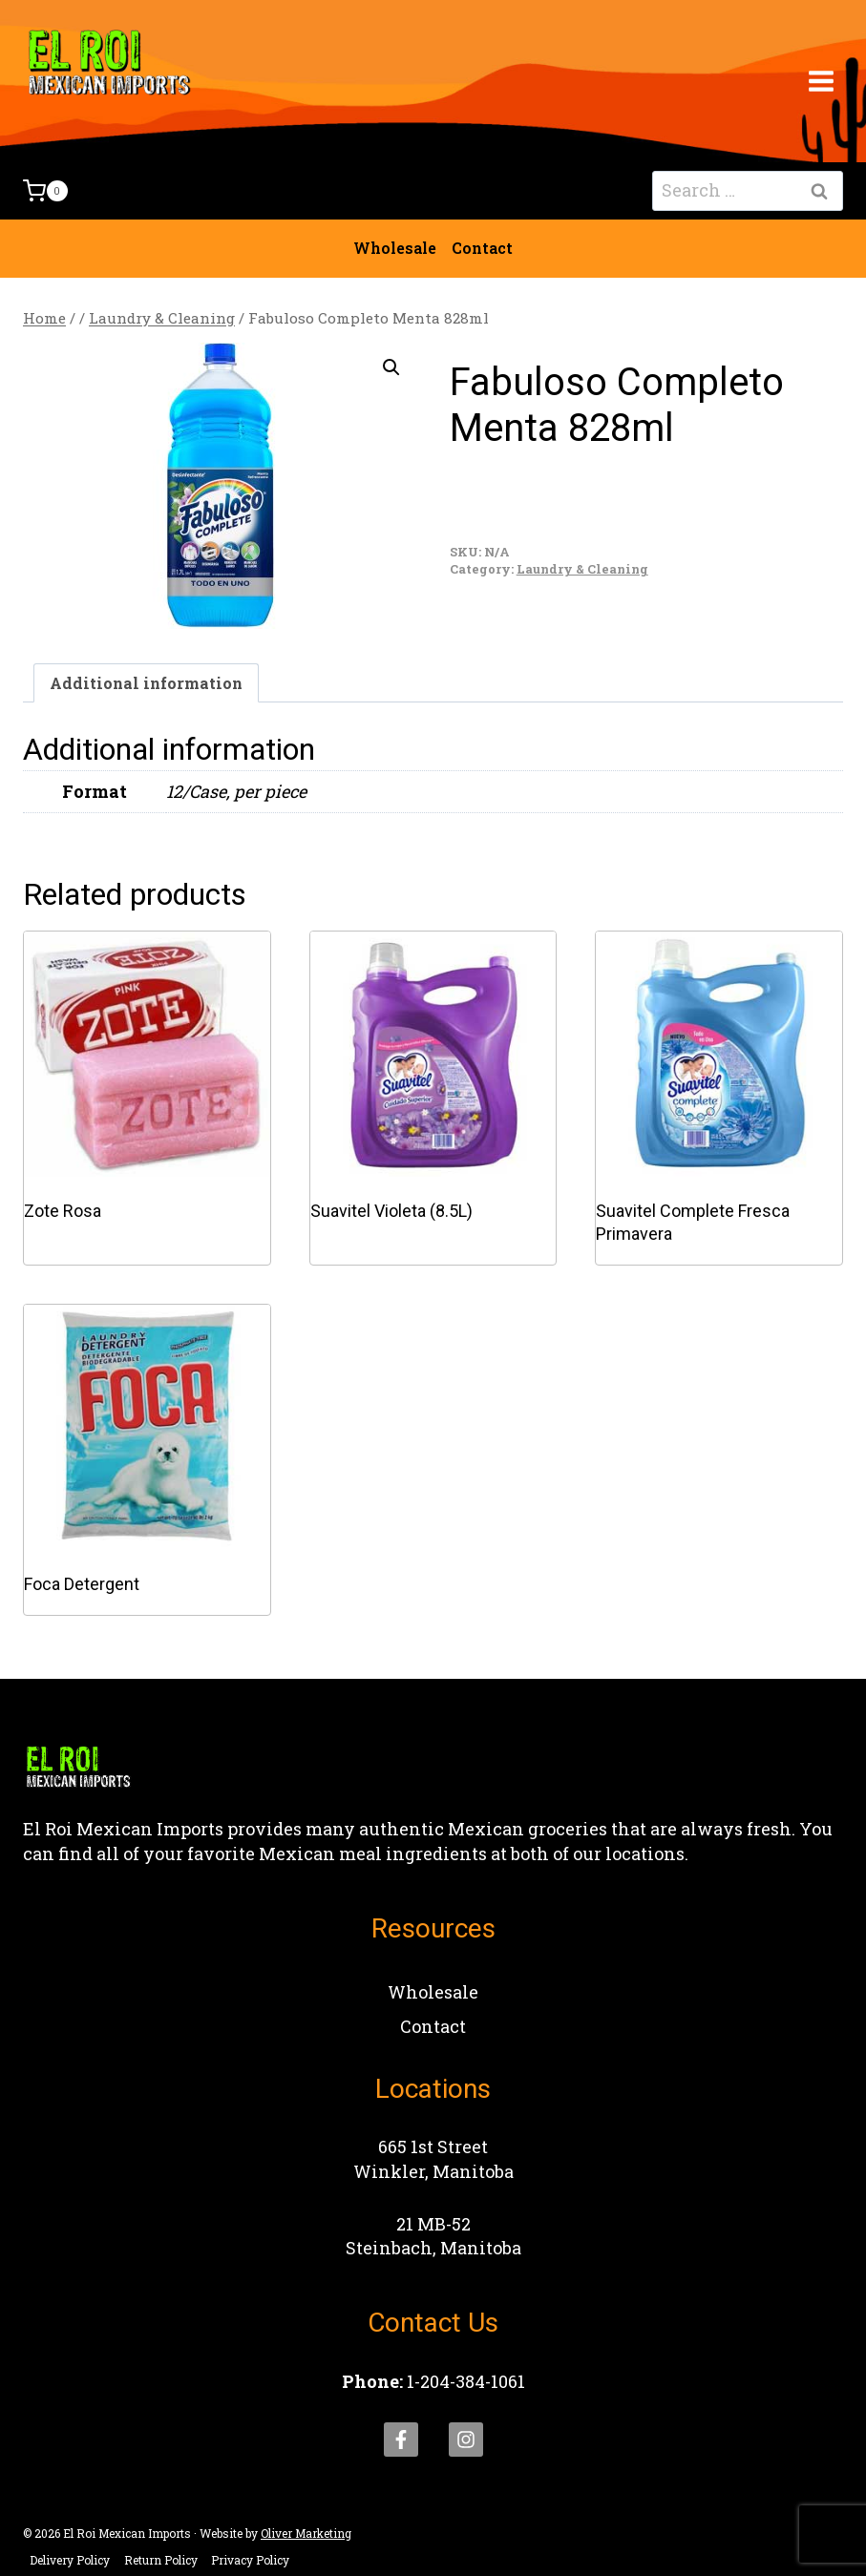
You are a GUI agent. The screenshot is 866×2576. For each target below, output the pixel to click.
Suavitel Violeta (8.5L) (391, 1211)
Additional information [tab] (146, 683)
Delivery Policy (70, 2559)
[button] (391, 367)
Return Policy (161, 2559)
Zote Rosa (62, 1211)
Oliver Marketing (306, 2533)
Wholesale (394, 248)
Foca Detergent (81, 1584)
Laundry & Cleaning (582, 568)
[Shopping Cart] (45, 190)
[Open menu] (820, 80)
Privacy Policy (250, 2559)
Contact (482, 248)
